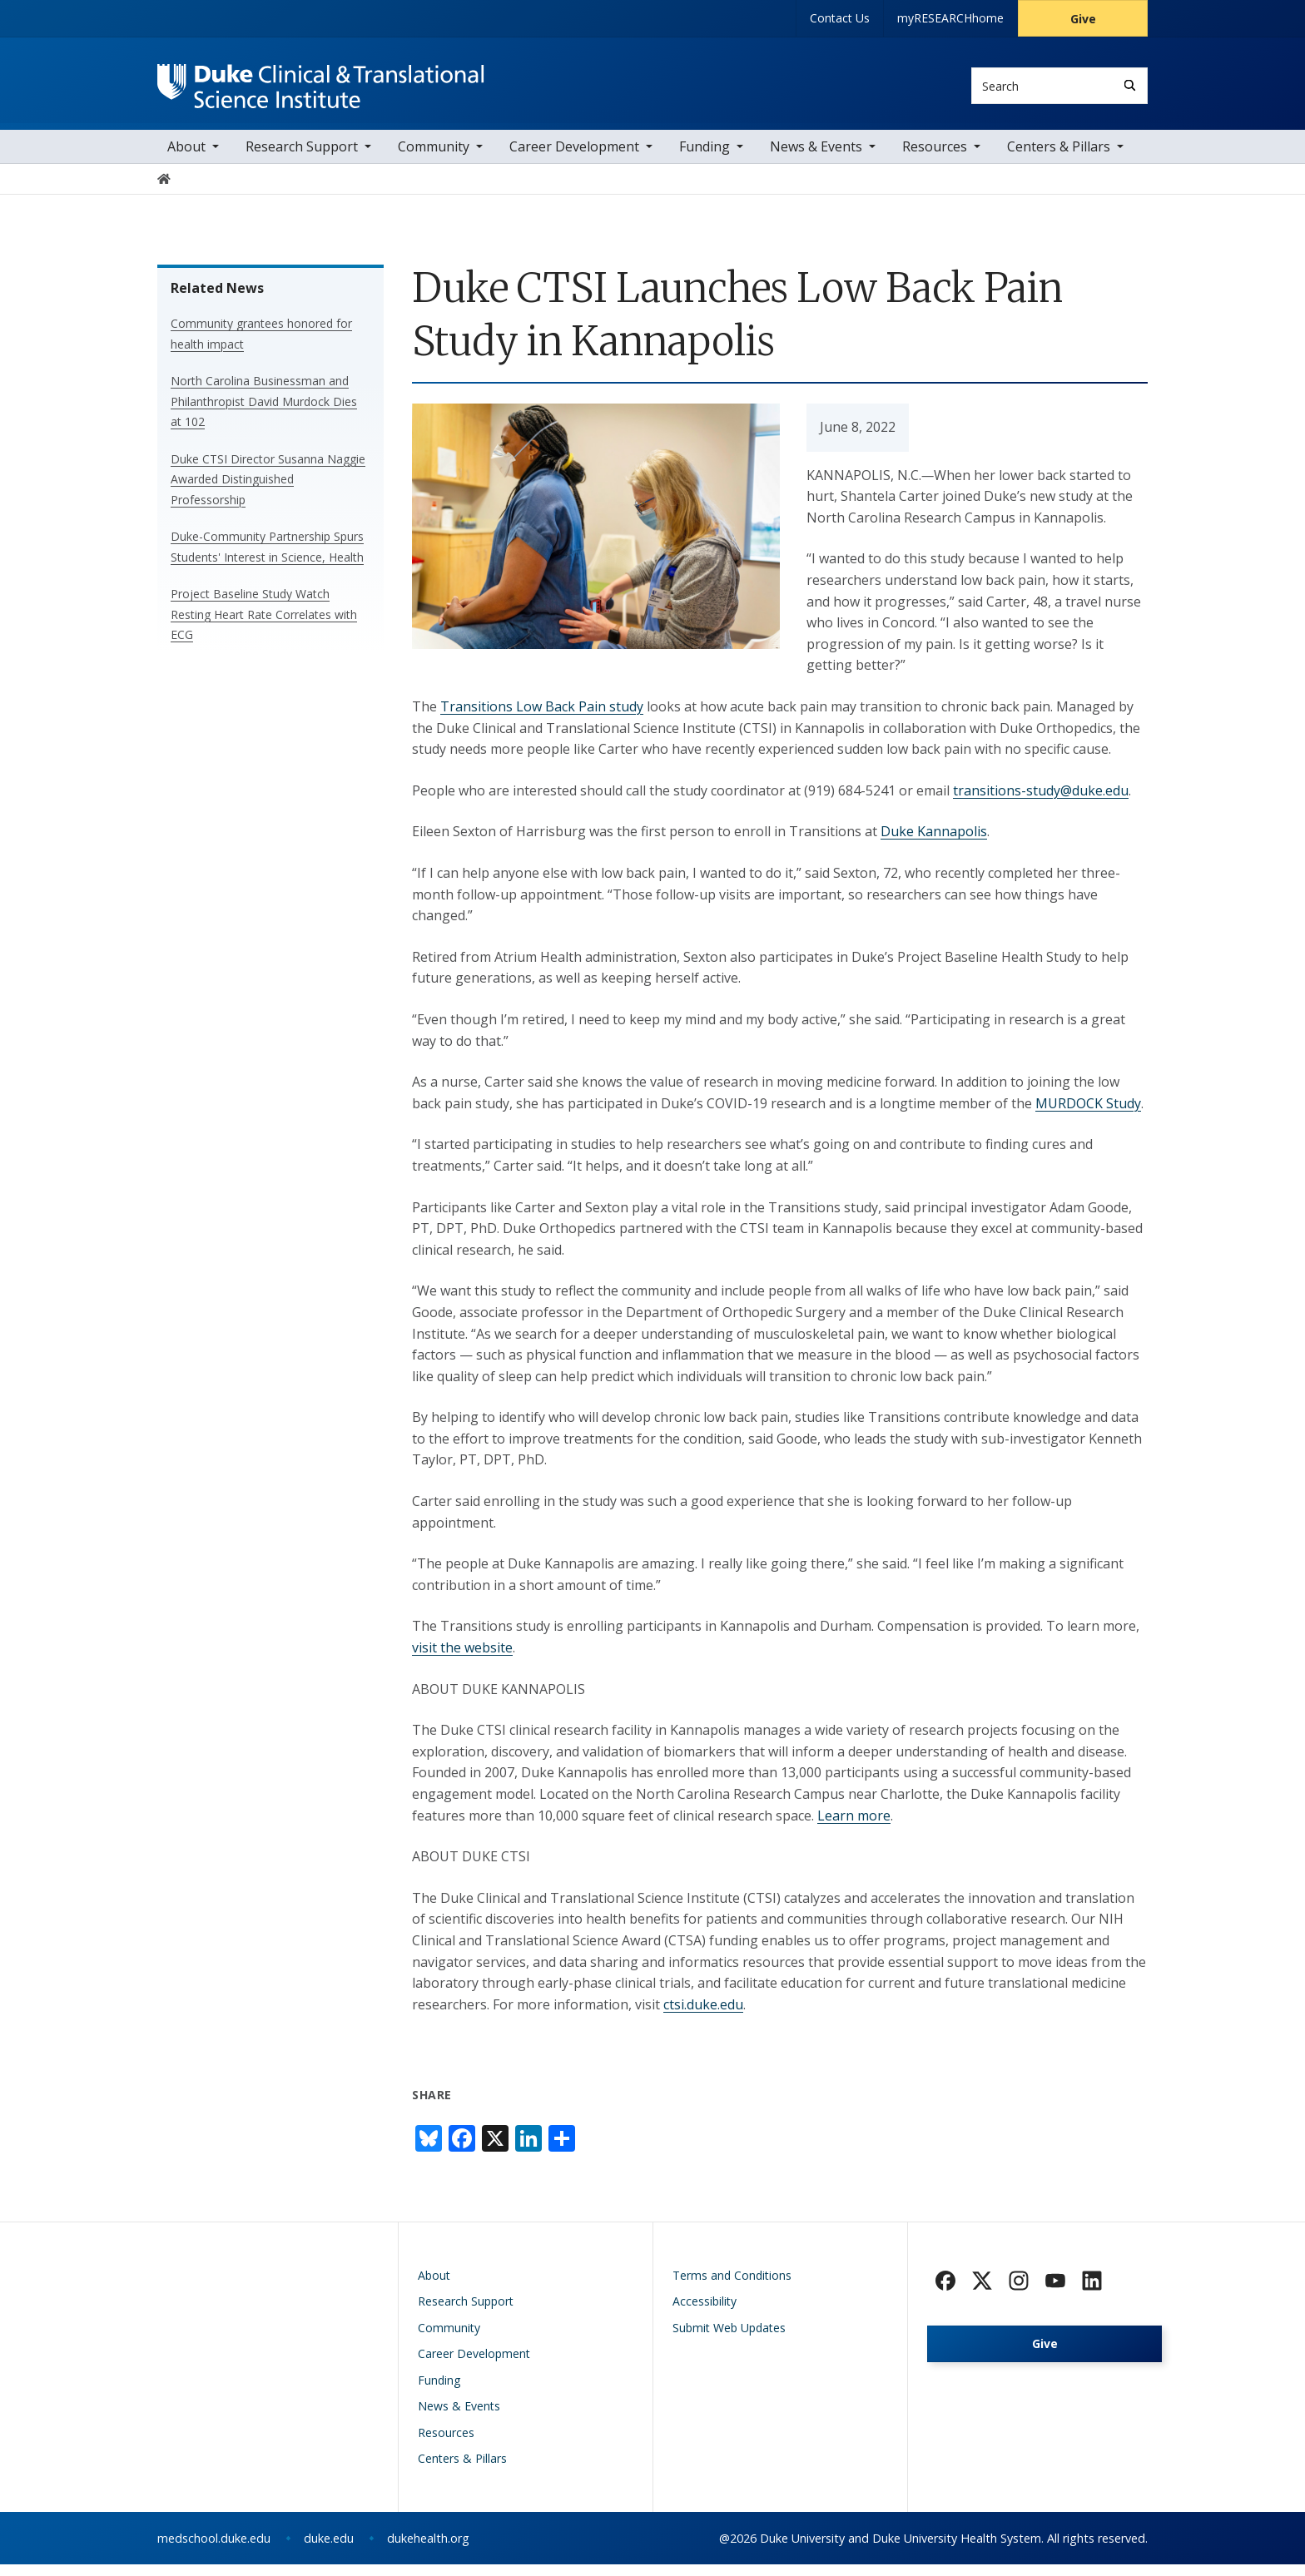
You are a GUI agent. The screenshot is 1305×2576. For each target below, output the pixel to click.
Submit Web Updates (729, 2339)
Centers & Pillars (1058, 158)
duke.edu (329, 2550)
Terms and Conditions (731, 2287)
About (186, 158)
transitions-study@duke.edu (1041, 802)
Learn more (854, 1827)
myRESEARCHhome (950, 18)
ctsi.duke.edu (703, 2016)
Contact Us (840, 18)
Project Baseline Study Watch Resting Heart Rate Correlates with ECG (264, 625)
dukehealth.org (428, 2550)
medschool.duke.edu (213, 2550)
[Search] (1130, 85)
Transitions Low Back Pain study (541, 718)
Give (1083, 19)
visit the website (462, 1659)
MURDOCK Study (1088, 1115)
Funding (704, 158)
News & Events (816, 158)
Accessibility (704, 2313)
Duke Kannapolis (934, 843)
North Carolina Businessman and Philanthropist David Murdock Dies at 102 (264, 412)
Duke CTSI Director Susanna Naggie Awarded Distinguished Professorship (268, 491)
